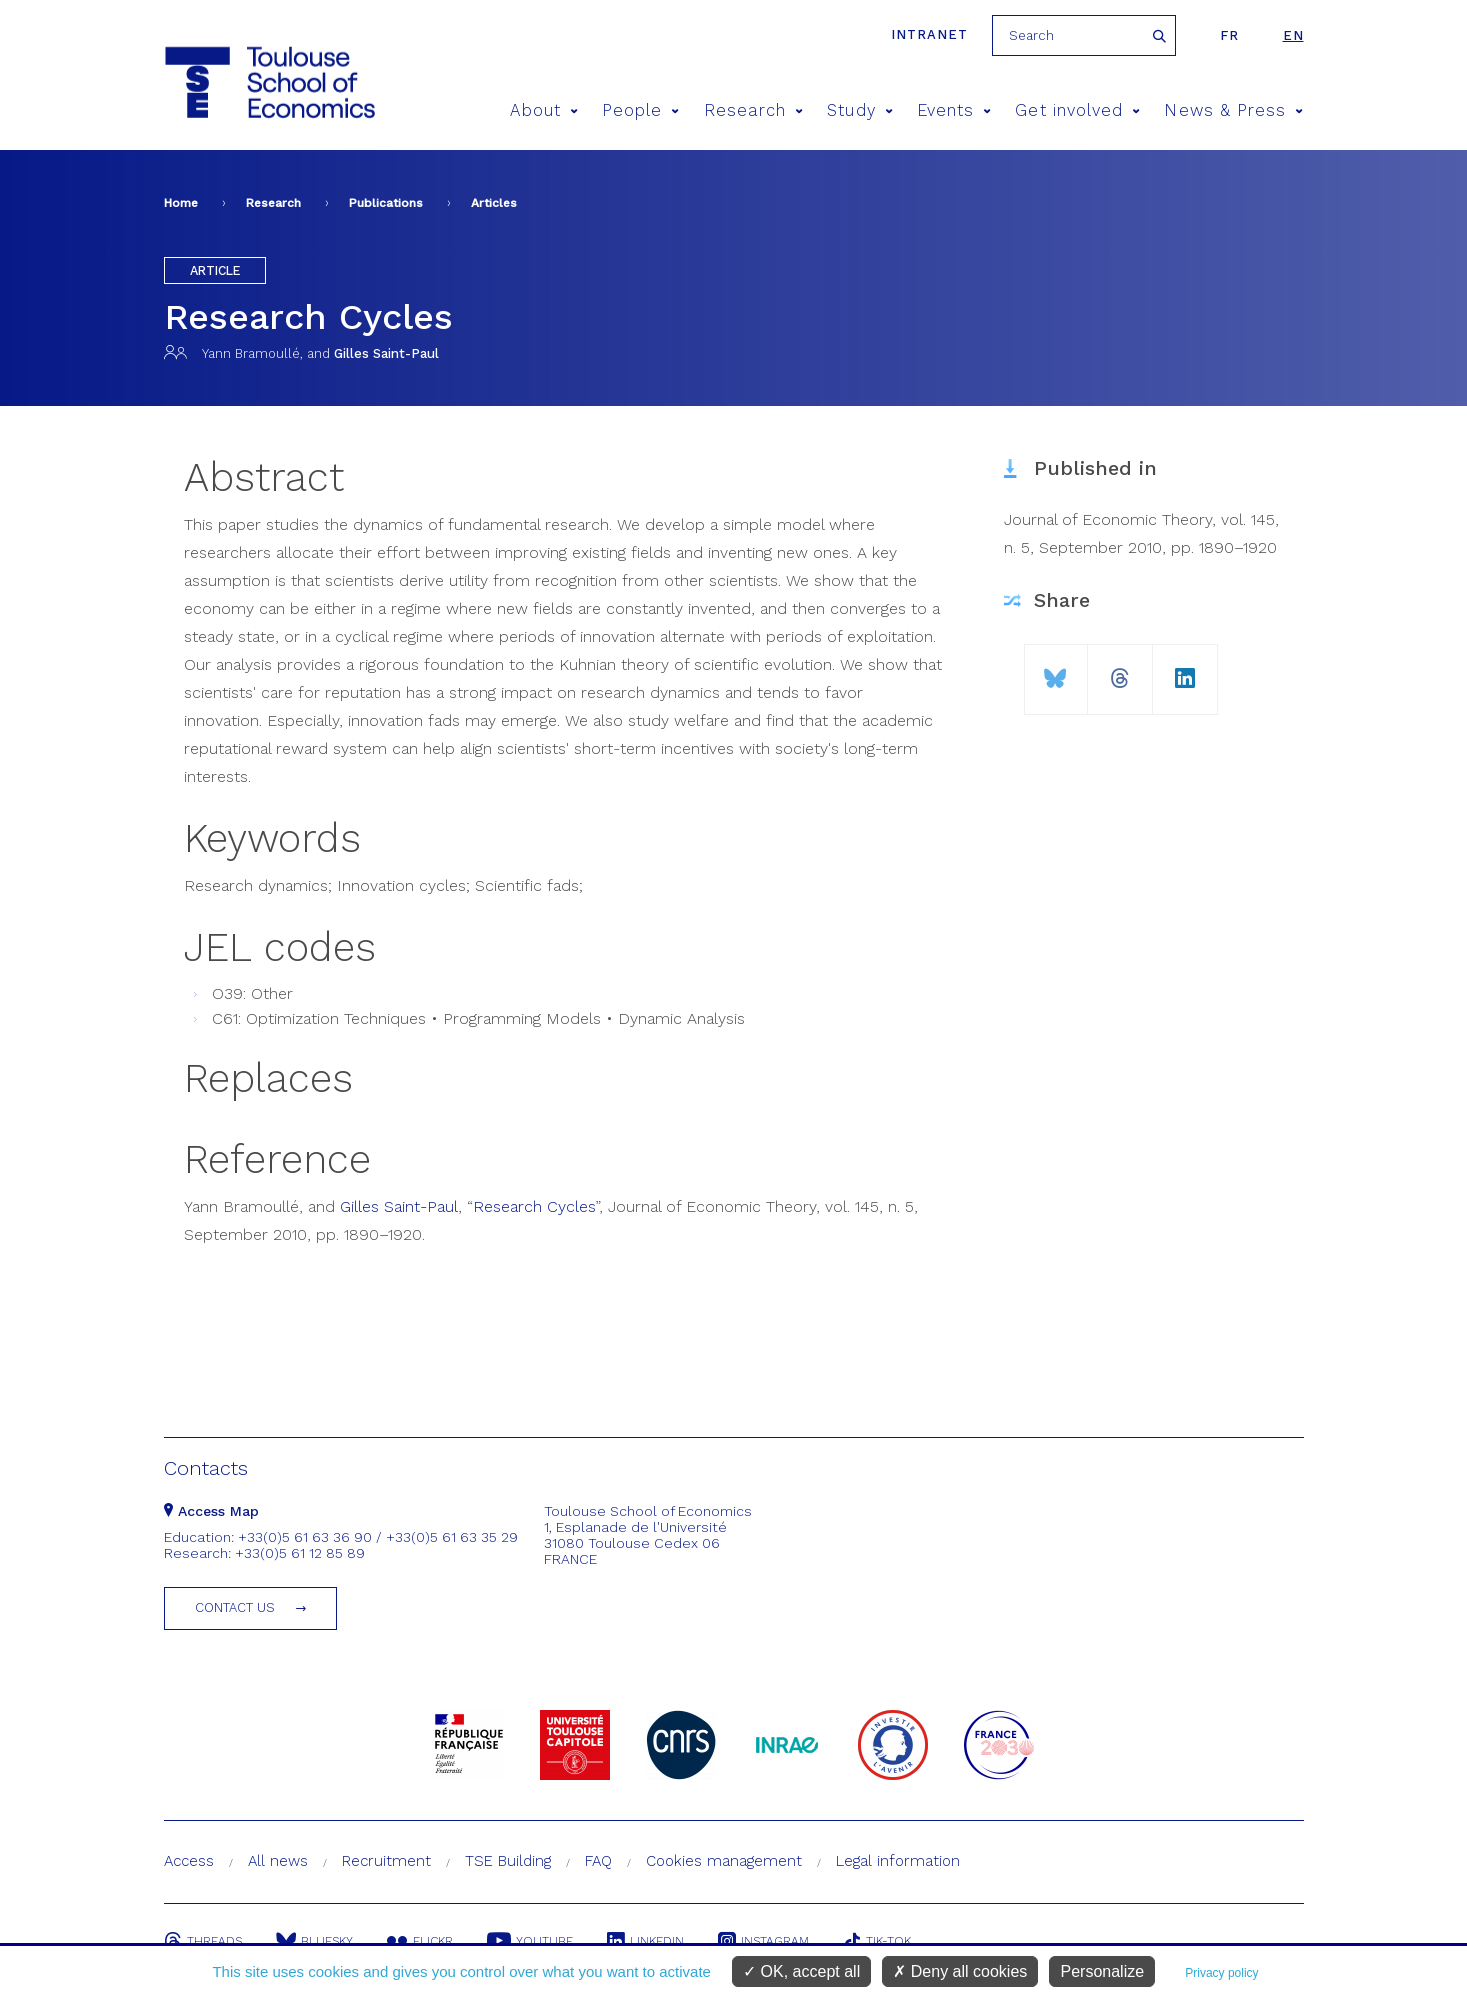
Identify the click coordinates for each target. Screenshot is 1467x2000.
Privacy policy (1221, 1973)
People (641, 110)
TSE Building (508, 1861)
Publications (386, 203)
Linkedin (645, 1941)
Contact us (235, 1607)
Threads (203, 1941)
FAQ (598, 1861)
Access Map (211, 1511)
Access (189, 1861)
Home (181, 203)
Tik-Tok (877, 1941)
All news (278, 1861)
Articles (494, 203)
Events (954, 110)
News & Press (1233, 110)
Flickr (420, 1941)
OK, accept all (801, 1971)
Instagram (763, 1941)
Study (860, 110)
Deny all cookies (960, 1971)
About (544, 110)
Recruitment (386, 1861)
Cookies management (724, 1861)
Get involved (1077, 110)
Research (754, 110)
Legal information (898, 1861)
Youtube (530, 1941)
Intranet (929, 34)
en (1293, 35)
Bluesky (314, 1941)
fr (1229, 35)
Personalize (1102, 1971)
